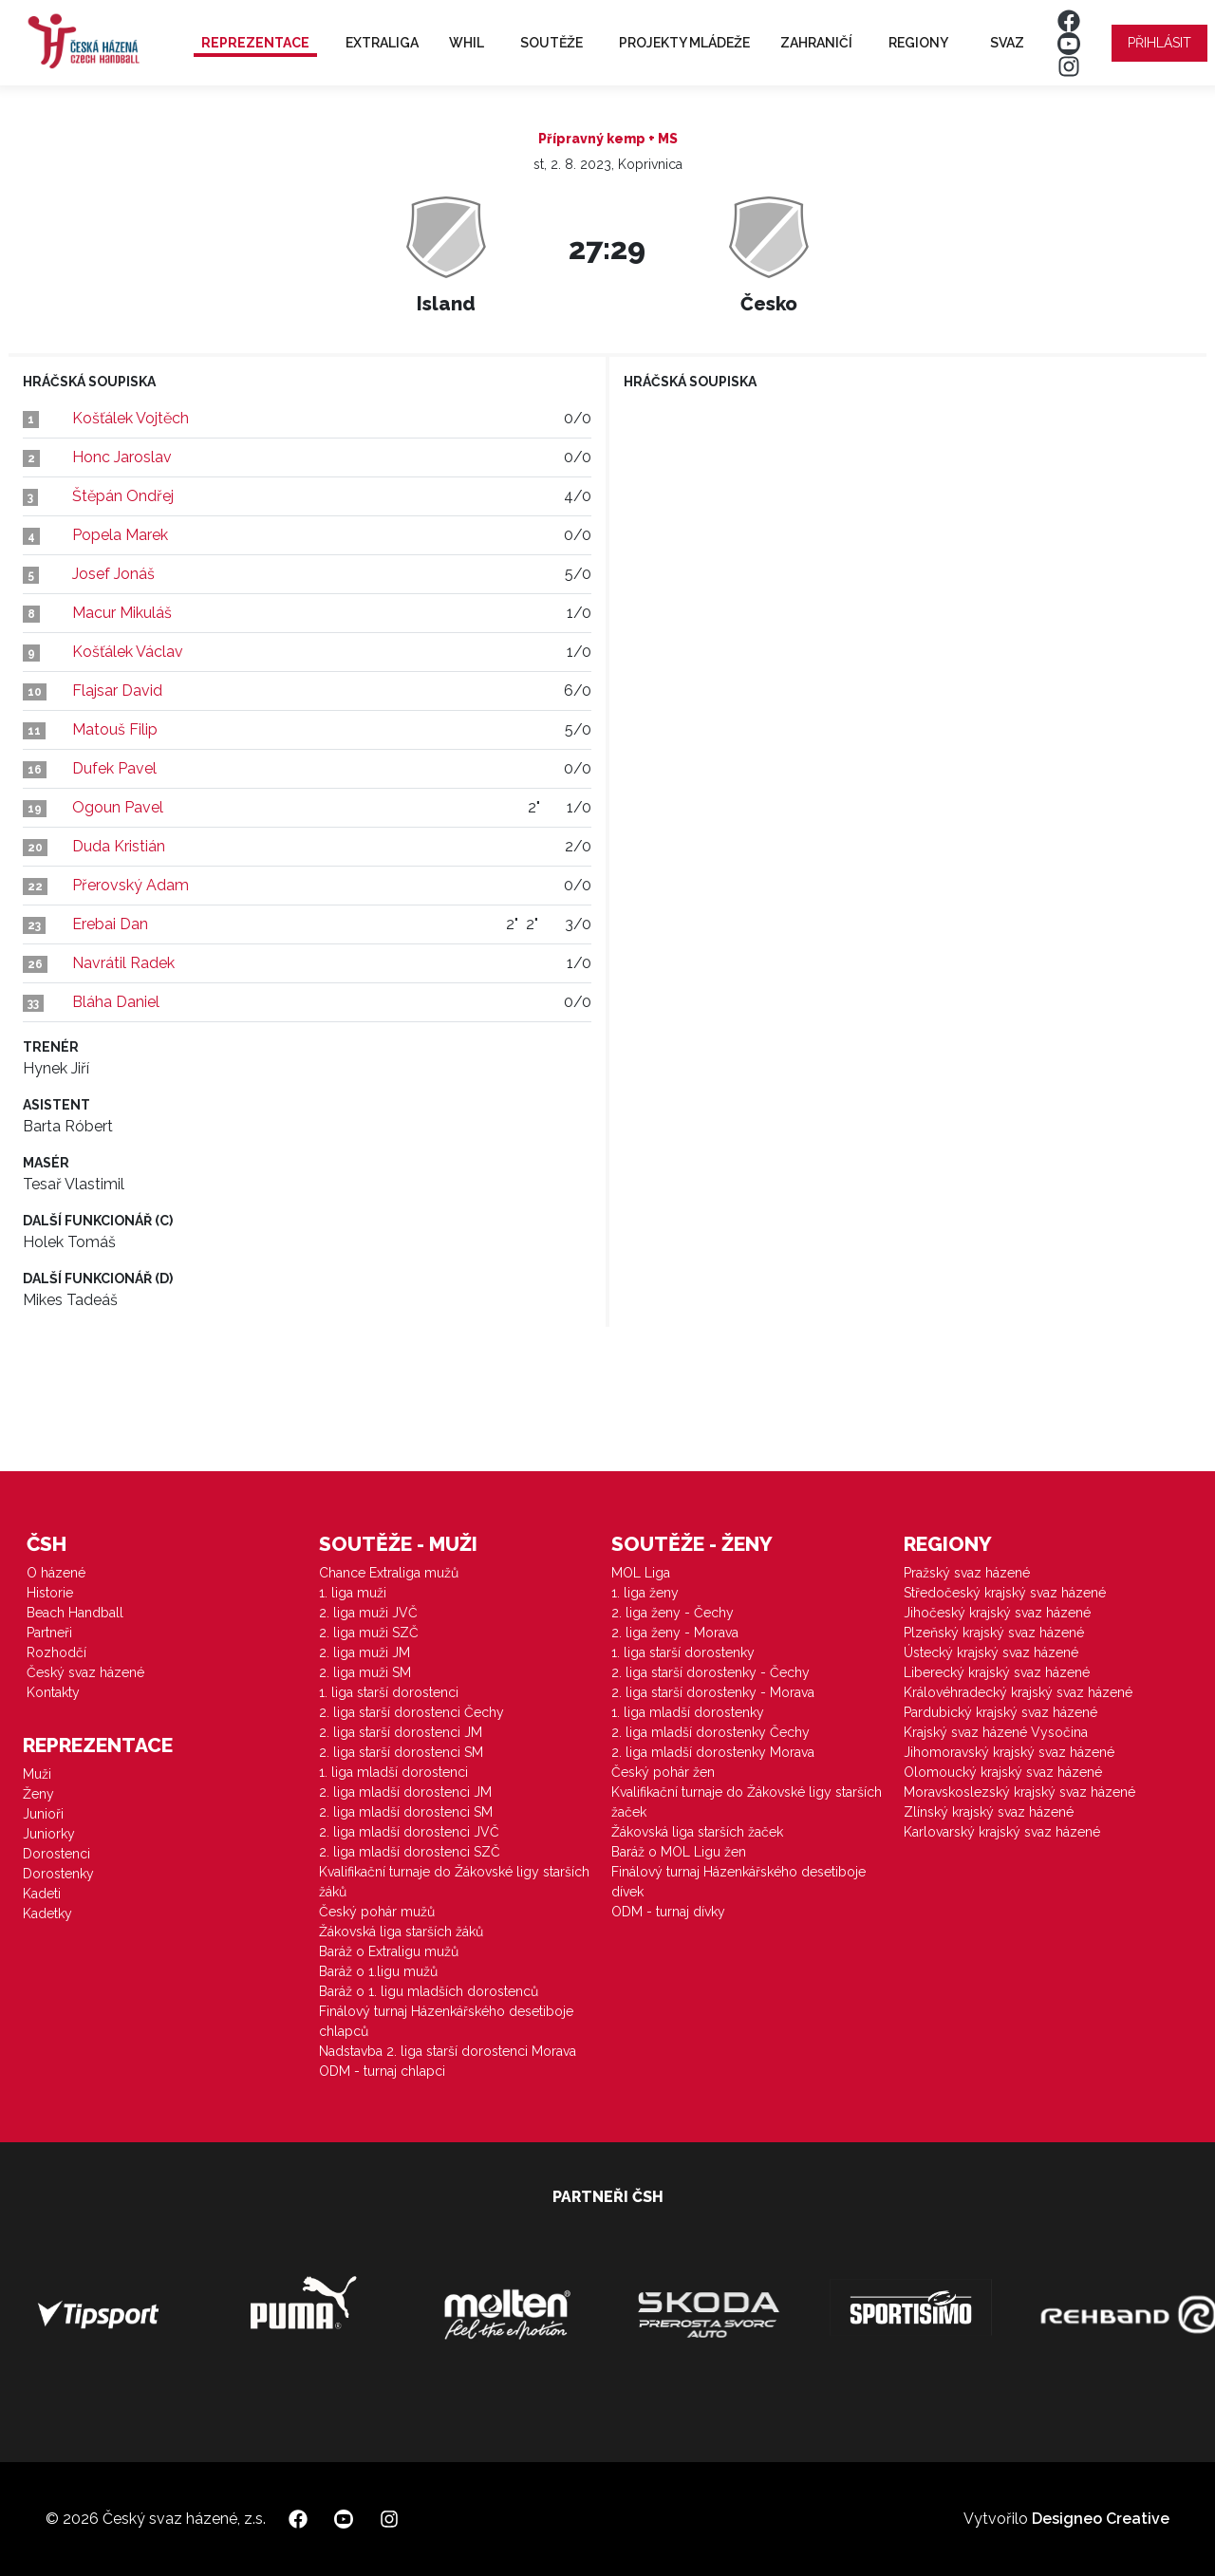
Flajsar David (117, 690)
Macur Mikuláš (122, 613)
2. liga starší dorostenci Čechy (411, 1712)
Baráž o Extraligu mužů (388, 1951)
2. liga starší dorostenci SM (401, 1752)
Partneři (49, 1632)
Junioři (43, 1813)
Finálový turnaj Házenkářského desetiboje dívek (738, 1881)
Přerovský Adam (130, 885)
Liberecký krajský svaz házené (997, 1672)
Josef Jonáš (113, 574)
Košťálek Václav (127, 652)
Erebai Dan (110, 924)
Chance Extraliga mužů (388, 1572)
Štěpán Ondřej (123, 496)
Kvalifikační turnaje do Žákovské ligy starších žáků (454, 1881)
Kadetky (47, 1913)
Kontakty (53, 1692)
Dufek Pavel (114, 768)
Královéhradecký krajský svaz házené (1018, 1692)
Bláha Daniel (115, 1002)
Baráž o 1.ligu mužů (378, 1971)
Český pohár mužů (377, 1911)
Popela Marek (120, 535)
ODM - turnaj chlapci (382, 2071)
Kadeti (42, 1893)
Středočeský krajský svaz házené (1005, 1592)
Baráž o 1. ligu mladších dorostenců (428, 1991)
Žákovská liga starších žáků (401, 1931)
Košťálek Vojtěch (130, 418)
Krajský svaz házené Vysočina (996, 1732)
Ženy (38, 1793)
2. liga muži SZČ (369, 1632)
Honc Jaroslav (122, 457)
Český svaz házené (85, 1672)
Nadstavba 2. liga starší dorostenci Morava (447, 2051)
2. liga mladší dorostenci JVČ (409, 1831)
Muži (37, 1774)
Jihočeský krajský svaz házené (997, 1612)
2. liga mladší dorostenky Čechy (710, 1732)
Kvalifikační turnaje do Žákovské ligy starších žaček (746, 1802)
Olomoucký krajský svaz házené (1003, 1772)
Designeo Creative (1100, 2519)
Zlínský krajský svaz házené (989, 1812)
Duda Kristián (118, 846)
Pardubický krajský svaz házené (1000, 1712)
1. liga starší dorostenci (388, 1692)
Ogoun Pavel (117, 807)
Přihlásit (1159, 42)
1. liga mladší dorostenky (687, 1712)
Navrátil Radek (123, 963)
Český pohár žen (663, 1772)
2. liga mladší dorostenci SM (406, 1812)
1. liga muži (352, 1592)
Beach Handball (75, 1612)
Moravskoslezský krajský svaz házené (1019, 1792)
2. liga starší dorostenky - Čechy (710, 1672)
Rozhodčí (56, 1652)
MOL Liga (640, 1572)
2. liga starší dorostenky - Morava (712, 1692)
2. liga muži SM (365, 1672)
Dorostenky (58, 1873)
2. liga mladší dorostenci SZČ (409, 1851)
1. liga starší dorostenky (683, 1652)
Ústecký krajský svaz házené (991, 1652)
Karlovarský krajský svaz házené (1002, 1831)
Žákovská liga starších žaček (697, 1831)
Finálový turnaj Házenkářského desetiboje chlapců (446, 2021)
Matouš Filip (115, 729)
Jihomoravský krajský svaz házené (1009, 1752)
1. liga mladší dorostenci (393, 1772)
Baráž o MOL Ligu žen (678, 1851)
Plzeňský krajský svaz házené (994, 1632)
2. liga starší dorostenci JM (400, 1732)
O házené (56, 1572)
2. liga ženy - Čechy (672, 1612)
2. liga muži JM (364, 1652)
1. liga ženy (645, 1592)
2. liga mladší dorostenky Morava (712, 1752)
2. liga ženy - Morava (674, 1632)
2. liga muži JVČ (368, 1612)
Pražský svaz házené (967, 1572)
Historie (50, 1592)
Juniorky (49, 1833)
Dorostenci (56, 1853)
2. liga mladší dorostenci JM (405, 1792)
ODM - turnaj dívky (668, 1911)
